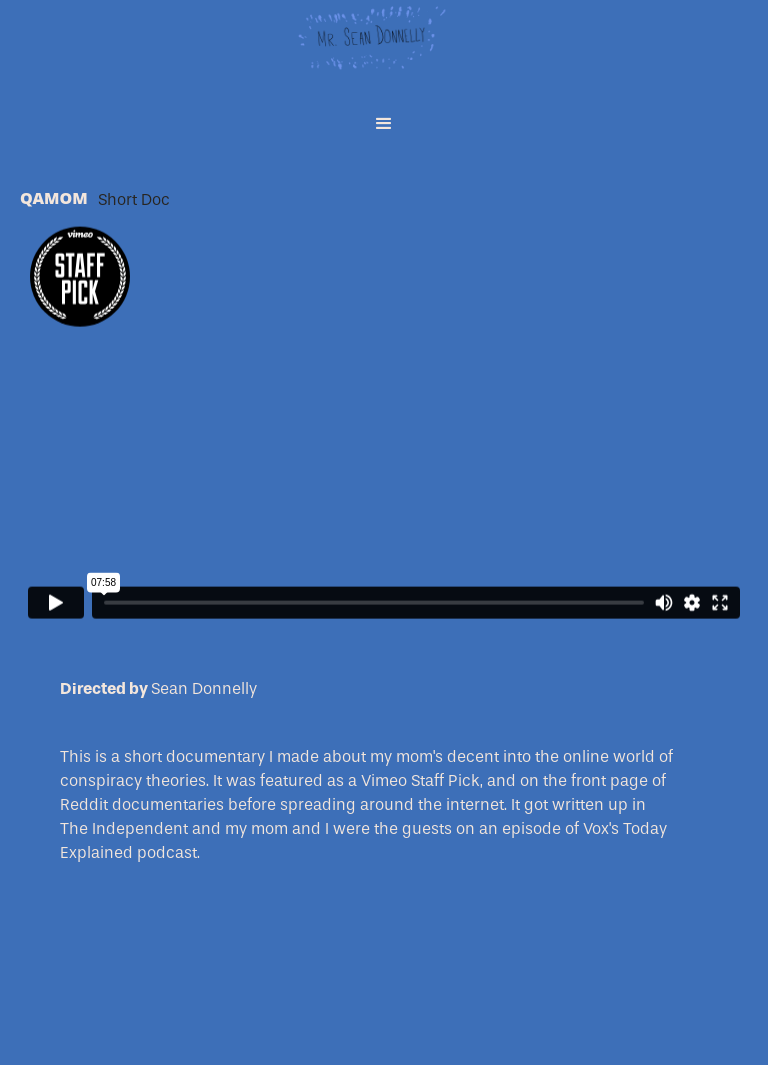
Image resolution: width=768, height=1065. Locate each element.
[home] (384, 50)
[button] (384, 124)
